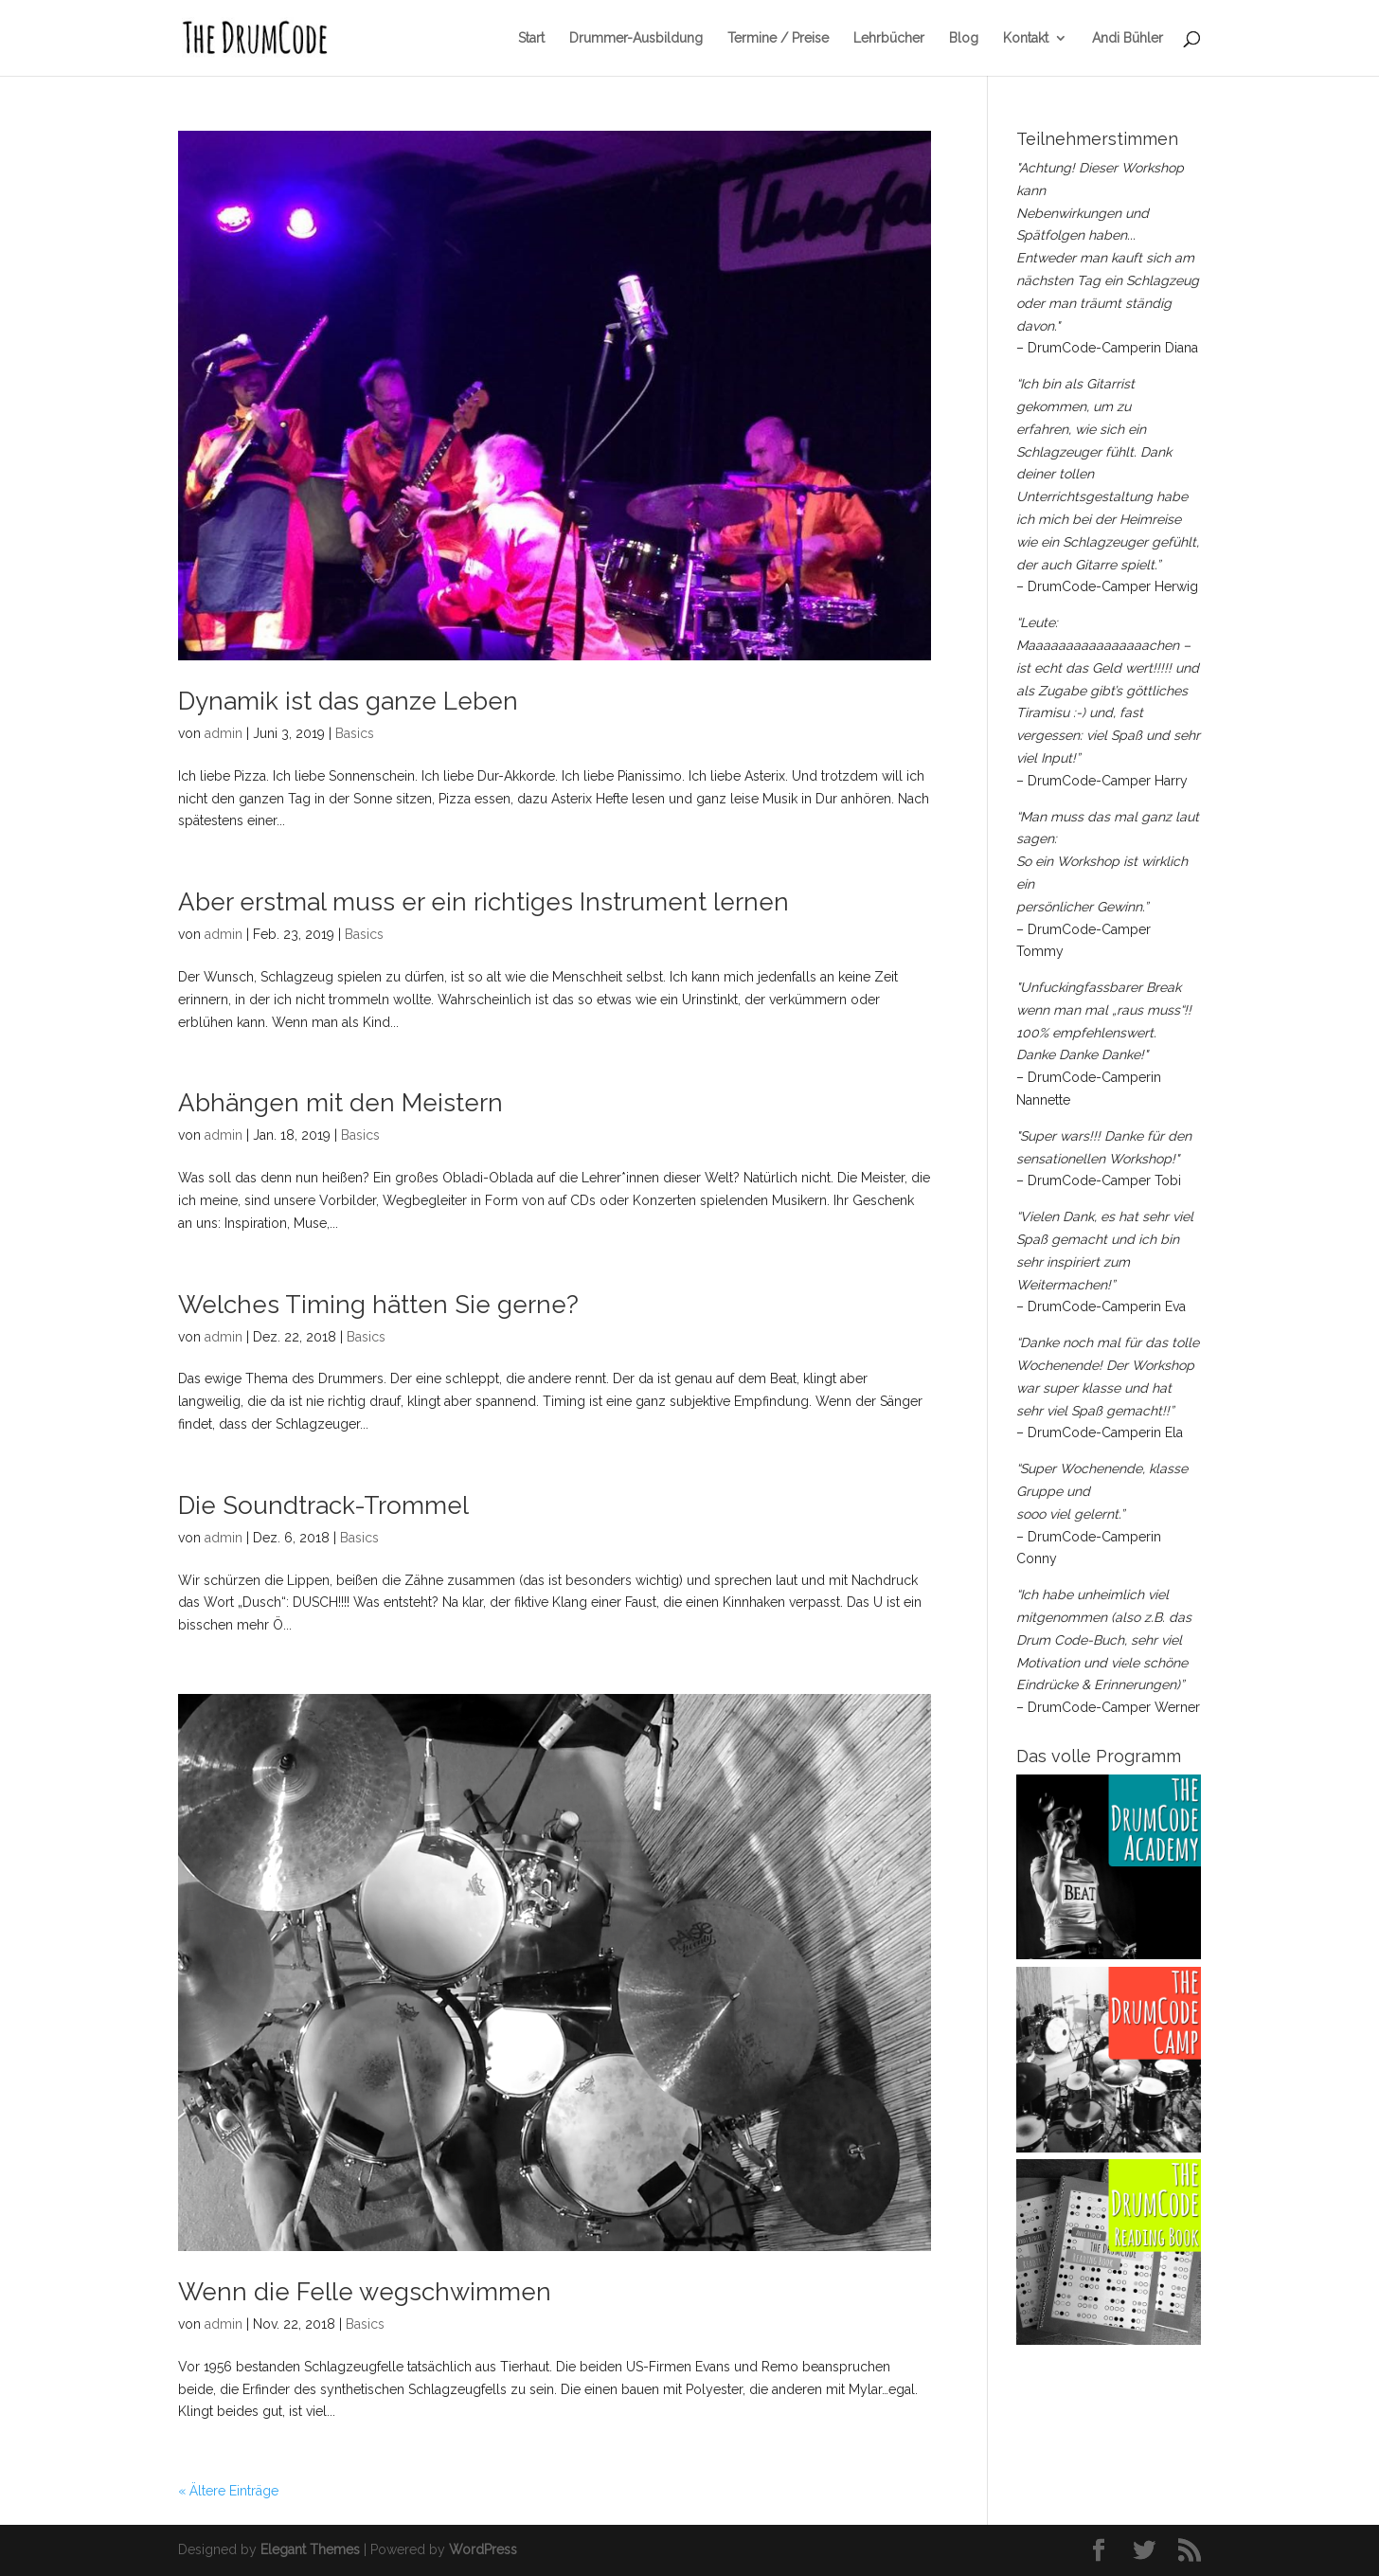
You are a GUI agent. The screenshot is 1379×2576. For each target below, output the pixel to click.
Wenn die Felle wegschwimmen (364, 2292)
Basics (354, 733)
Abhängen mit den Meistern (340, 1103)
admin (223, 733)
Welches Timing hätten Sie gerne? (378, 1304)
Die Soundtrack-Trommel (323, 1505)
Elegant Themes (310, 2549)
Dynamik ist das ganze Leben (348, 701)
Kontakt (1025, 38)
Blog (963, 38)
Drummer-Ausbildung (636, 38)
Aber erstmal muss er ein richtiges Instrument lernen (483, 902)
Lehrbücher (888, 38)
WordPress (483, 2549)
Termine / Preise (778, 38)
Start (531, 38)
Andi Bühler (1127, 38)
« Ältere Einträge (228, 2490)
